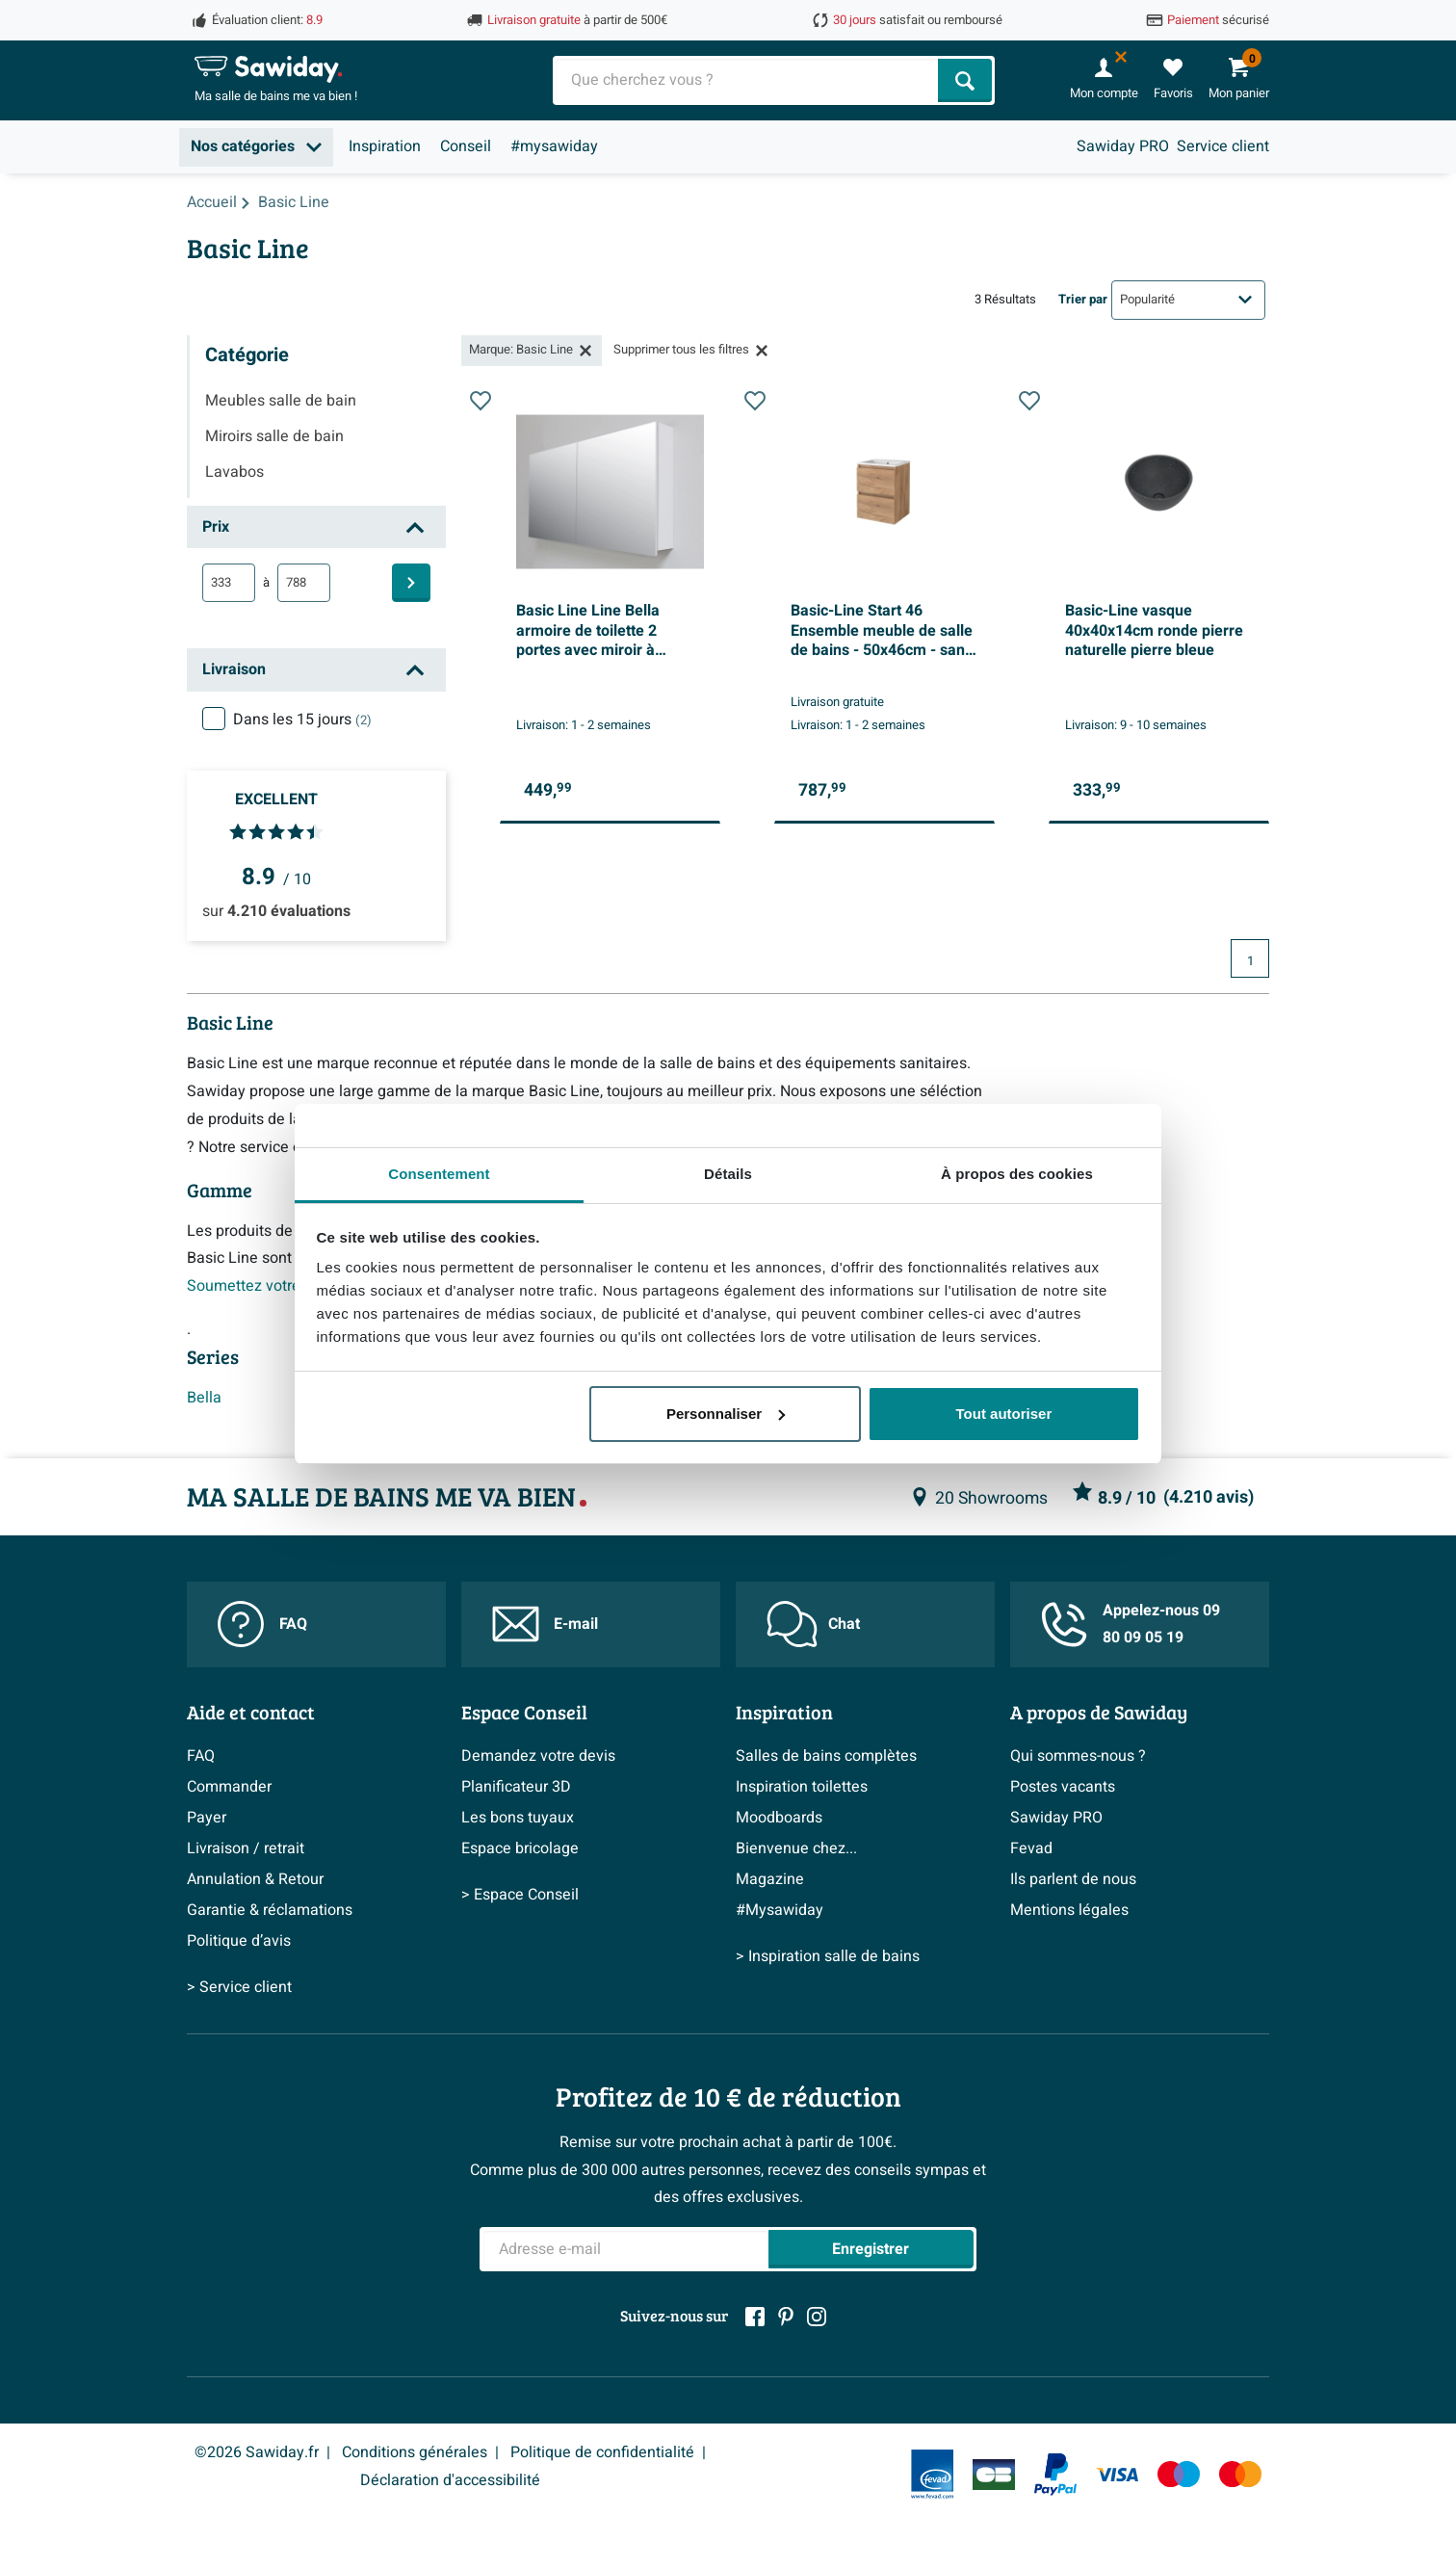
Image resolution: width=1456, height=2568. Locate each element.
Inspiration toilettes (802, 1786)
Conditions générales (414, 2452)
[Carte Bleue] (994, 2474)
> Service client (239, 1987)
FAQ (262, 1624)
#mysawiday (554, 146)
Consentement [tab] (438, 1174)
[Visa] (1117, 2474)
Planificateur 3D (516, 1786)
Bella (204, 1397)
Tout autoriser (1004, 1413)
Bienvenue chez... (796, 1848)
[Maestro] (1178, 2474)
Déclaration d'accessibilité (450, 2480)
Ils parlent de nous (1073, 1879)
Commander (229, 1786)
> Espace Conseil (520, 1894)
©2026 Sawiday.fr (257, 2452)
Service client (1223, 146)
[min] (228, 582)
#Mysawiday (779, 1910)
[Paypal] (1055, 2474)
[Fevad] (932, 2474)
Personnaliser (725, 1413)
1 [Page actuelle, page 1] (1250, 961)
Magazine (770, 1879)
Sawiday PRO (1123, 146)
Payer (206, 1817)
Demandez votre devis (538, 1756)
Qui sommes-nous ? (1078, 1756)
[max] (303, 582)
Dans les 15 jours (302, 719)
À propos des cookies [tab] (1017, 1174)
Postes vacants (1062, 1786)
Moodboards (779, 1817)
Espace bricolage (520, 1848)
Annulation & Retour (255, 1879)
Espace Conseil (524, 1711)
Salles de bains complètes (826, 1756)
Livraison (234, 669)
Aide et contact (251, 1711)
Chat (813, 1624)
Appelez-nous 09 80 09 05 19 (1130, 1624)
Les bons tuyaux (517, 1817)
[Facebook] (755, 2316)
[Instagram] (816, 2316)
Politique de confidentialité (602, 2452)
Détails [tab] (728, 1174)
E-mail (545, 1624)
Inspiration (385, 146)
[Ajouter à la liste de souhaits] (480, 603)
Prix (215, 526)
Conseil (465, 146)
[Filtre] (411, 582)
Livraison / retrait (245, 1848)
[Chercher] (965, 80)
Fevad (1031, 1848)
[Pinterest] (785, 2316)
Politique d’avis (239, 1940)
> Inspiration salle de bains (828, 1956)
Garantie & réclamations (269, 1910)
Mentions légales (1069, 1910)
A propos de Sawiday (1098, 1711)
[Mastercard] (1240, 2474)
